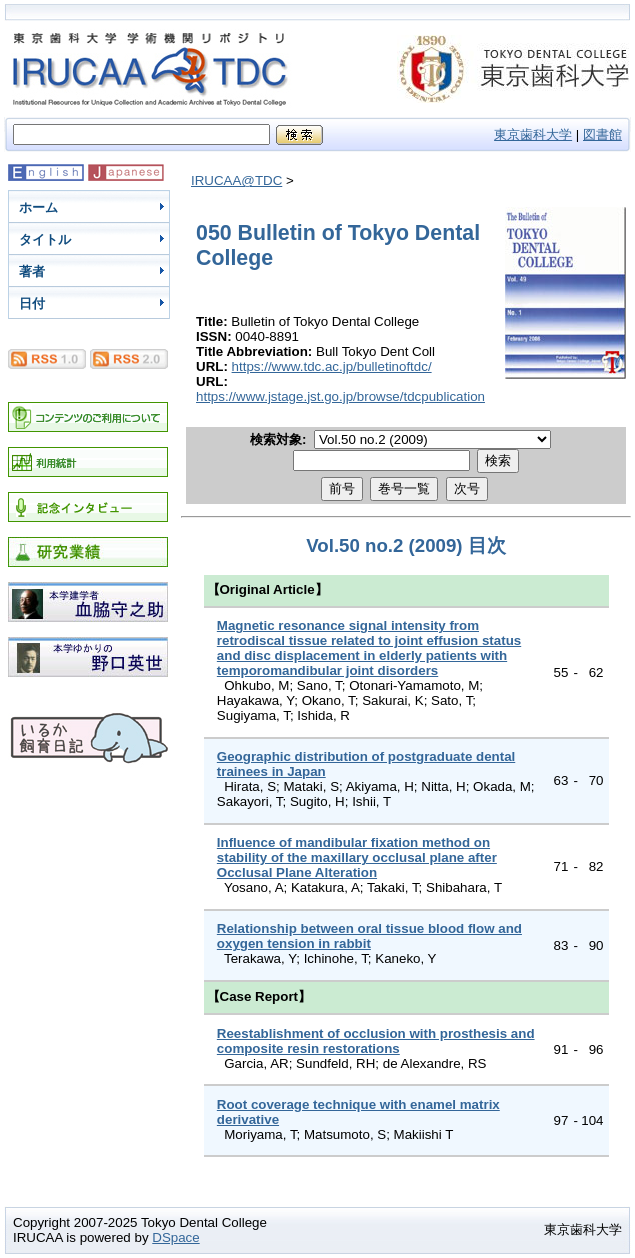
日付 (32, 303)
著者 (32, 271)
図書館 (602, 134)
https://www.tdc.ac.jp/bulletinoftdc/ (332, 366)
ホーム (38, 207)
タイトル (45, 239)
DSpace (175, 1237)
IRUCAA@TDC (236, 180)
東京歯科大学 (533, 134)
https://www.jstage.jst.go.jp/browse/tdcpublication (340, 396)
